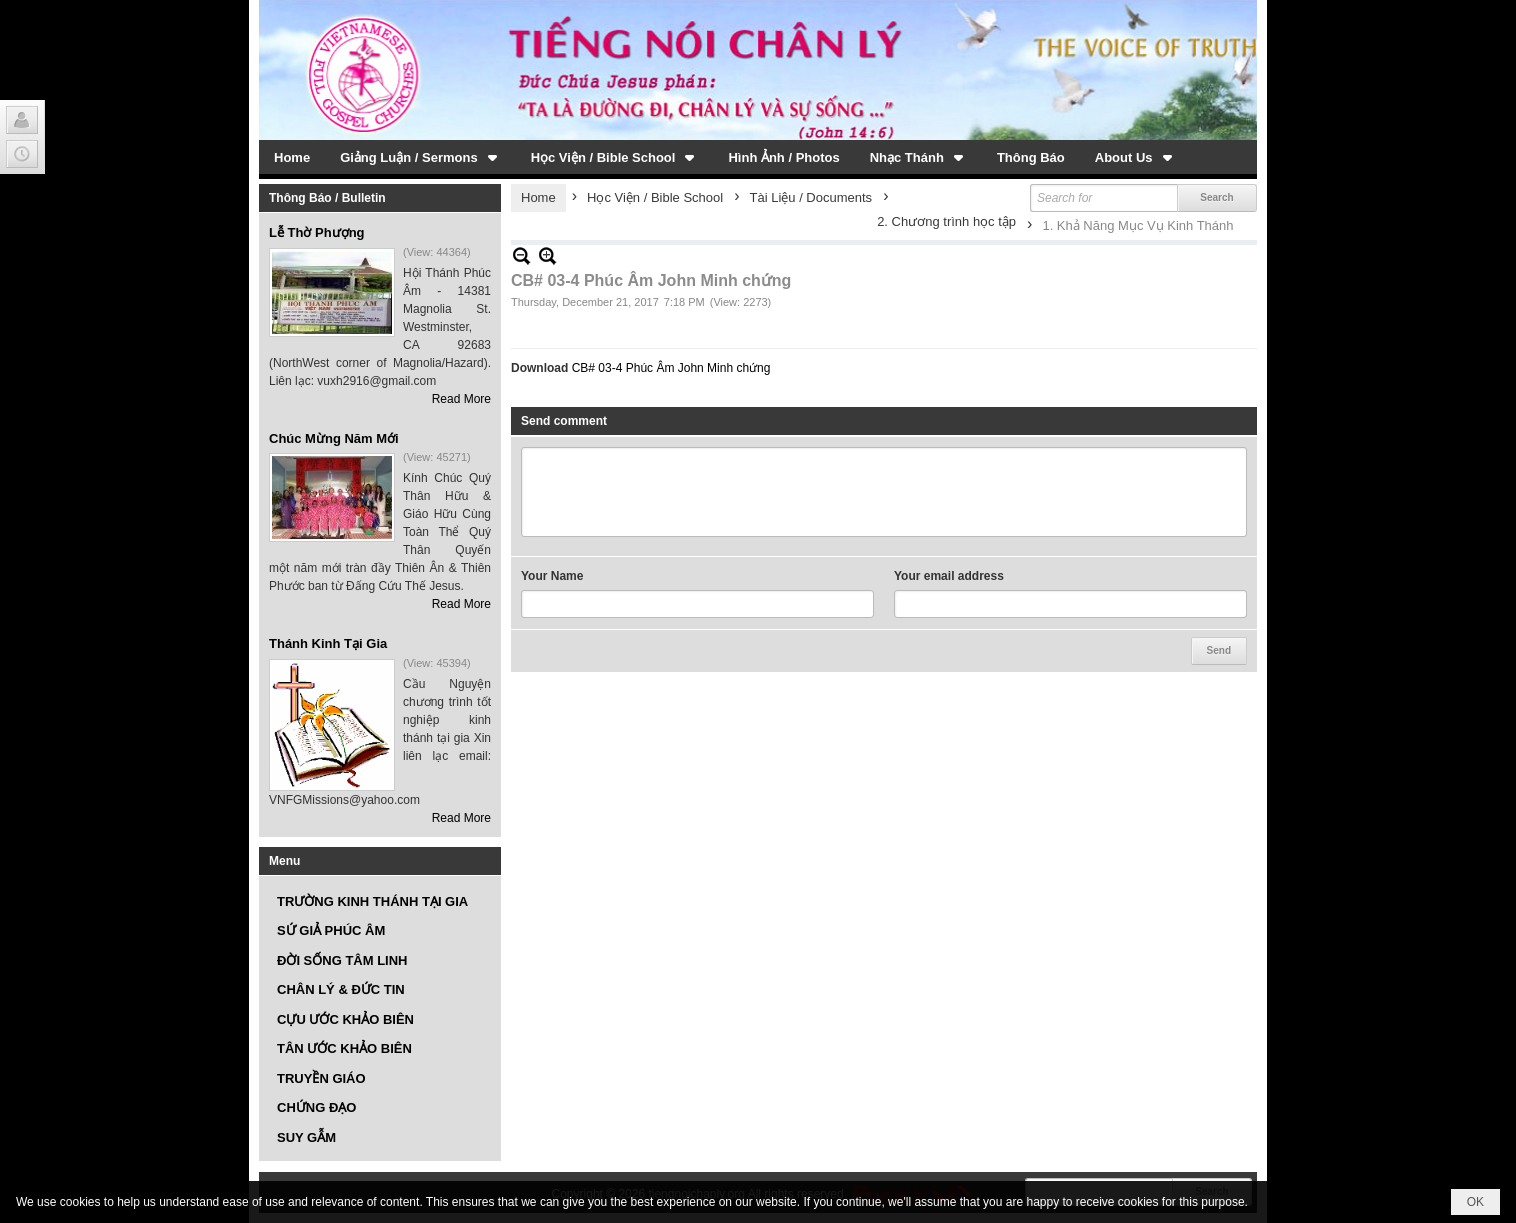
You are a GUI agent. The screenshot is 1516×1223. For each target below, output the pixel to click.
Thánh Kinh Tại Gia (328, 643)
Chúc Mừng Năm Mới (334, 438)
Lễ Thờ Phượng (317, 232)
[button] (420, 157)
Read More (461, 399)
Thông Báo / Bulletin (327, 198)
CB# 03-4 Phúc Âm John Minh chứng (671, 368)
